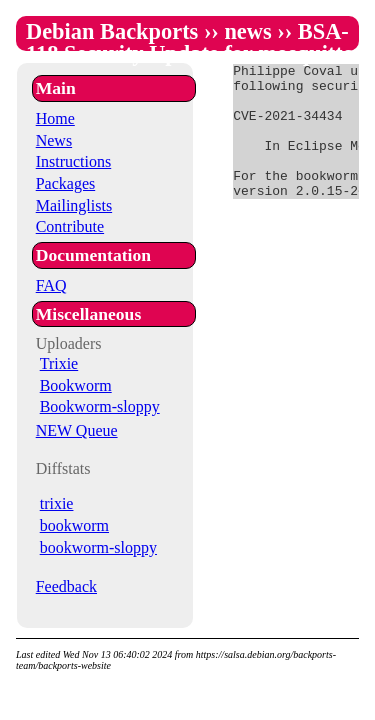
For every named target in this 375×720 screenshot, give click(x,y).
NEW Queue (77, 430)
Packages (66, 183)
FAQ (51, 285)
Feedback (66, 586)
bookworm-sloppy (98, 547)
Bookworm (76, 385)
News (54, 140)
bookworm (74, 525)
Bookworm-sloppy (100, 406)
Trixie (59, 363)
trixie (57, 503)
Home (55, 118)
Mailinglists (74, 205)
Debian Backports (112, 31)
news (247, 31)
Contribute (70, 226)
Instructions (74, 161)
